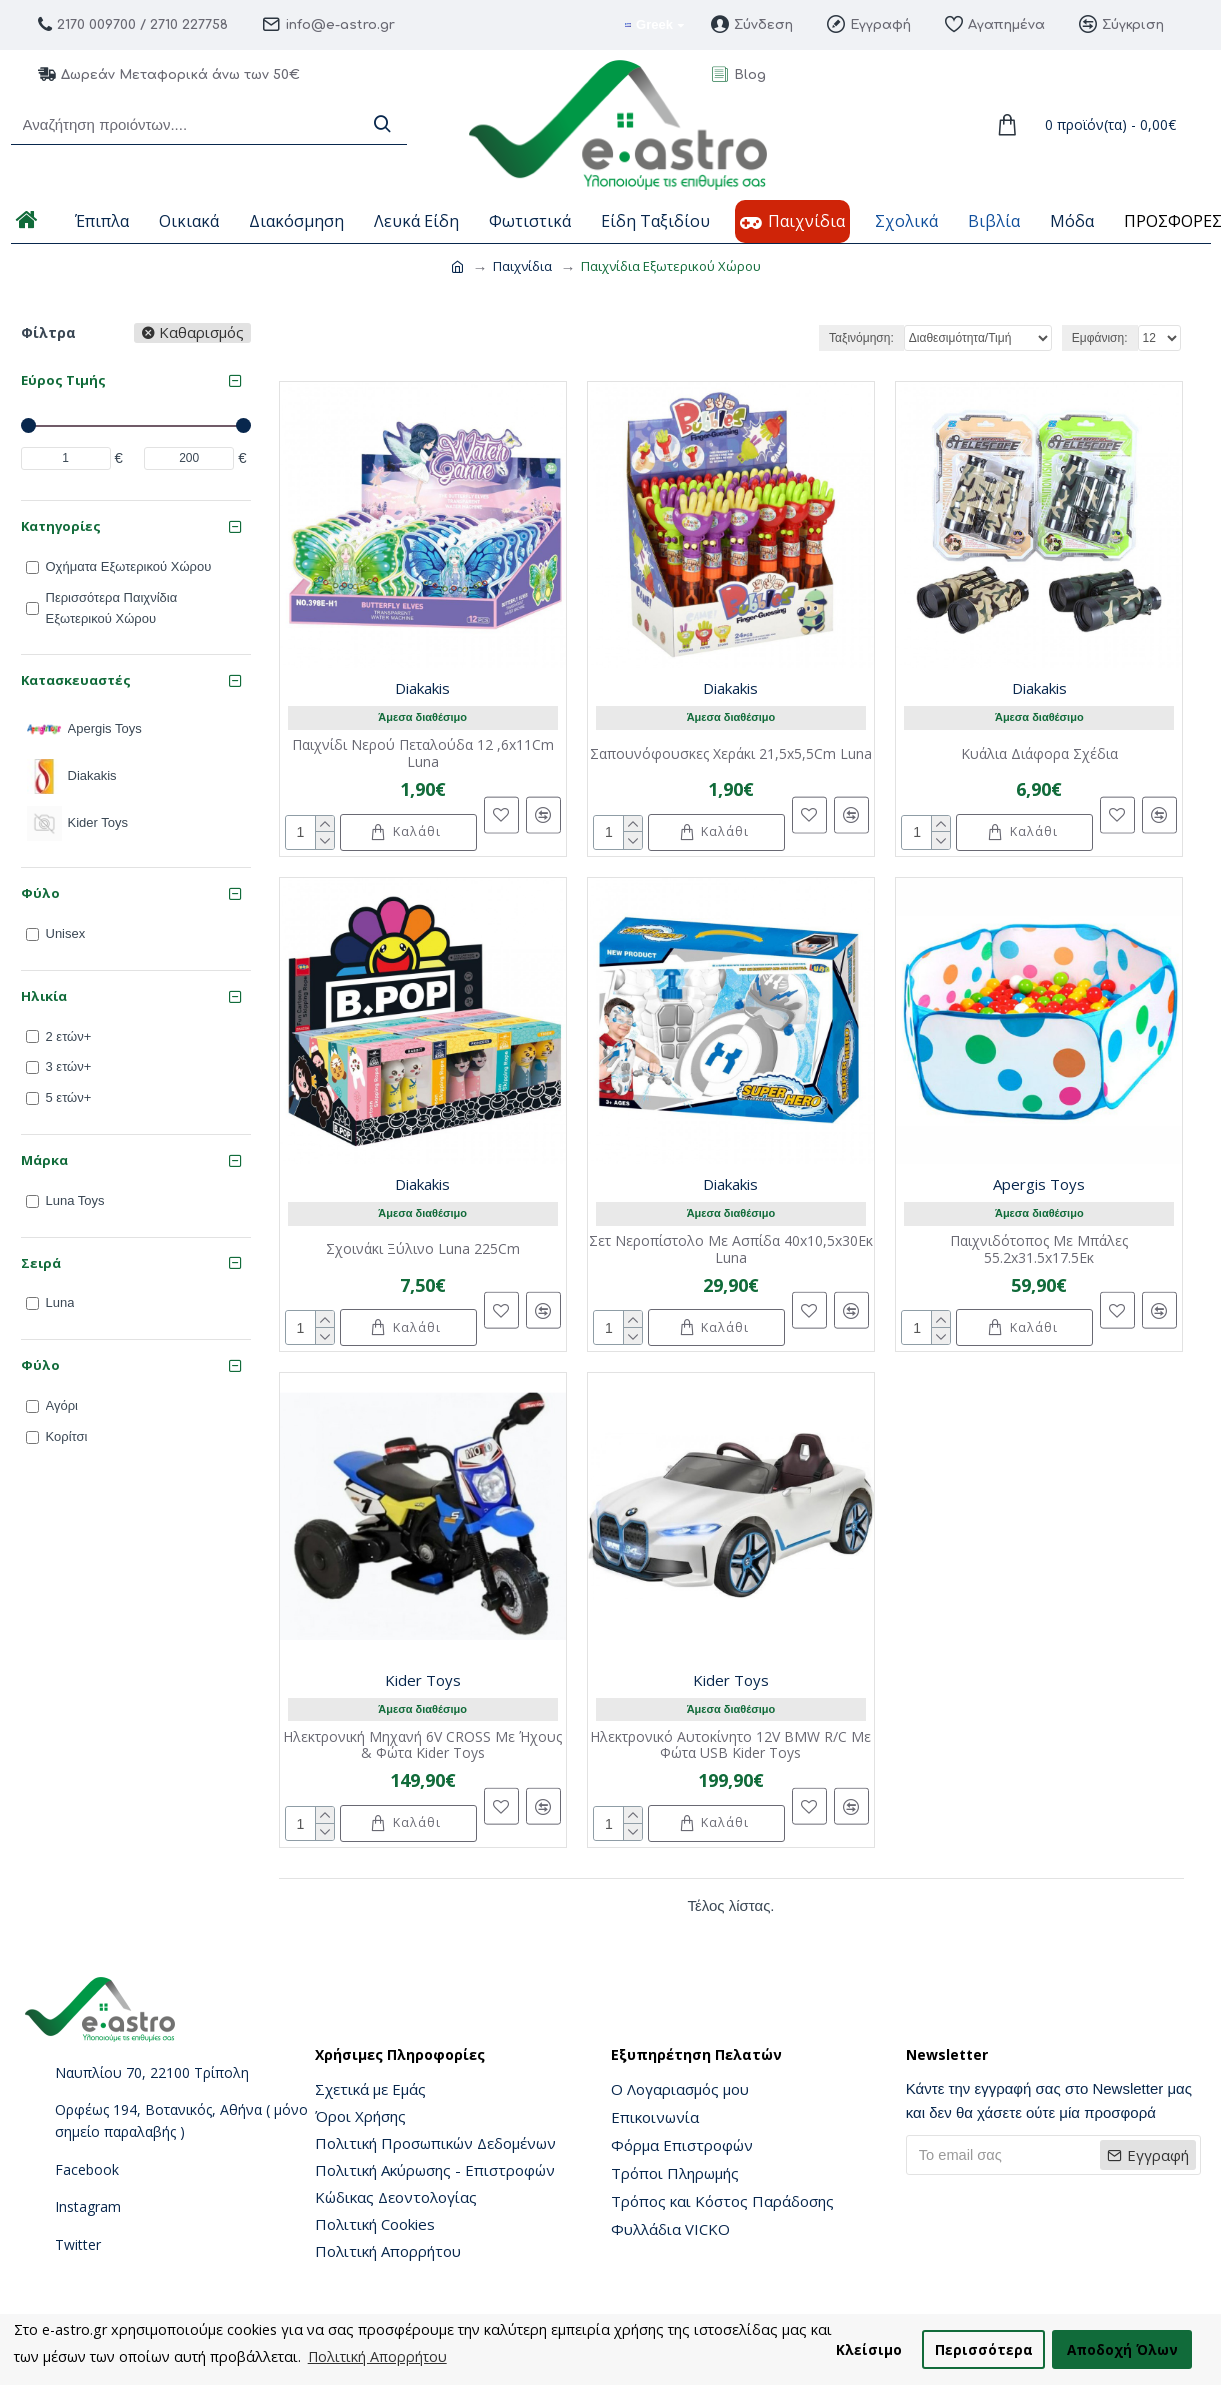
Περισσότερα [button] (984, 2349)
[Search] (382, 124)
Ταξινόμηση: (861, 338)
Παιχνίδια (522, 266)
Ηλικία (44, 996)
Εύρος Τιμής (63, 380)
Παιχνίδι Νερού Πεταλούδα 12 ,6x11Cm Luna (423, 754)
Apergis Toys (1039, 1184)
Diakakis (422, 688)
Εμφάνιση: (1100, 338)
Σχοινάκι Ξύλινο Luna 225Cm (423, 1249)
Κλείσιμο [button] (869, 2349)
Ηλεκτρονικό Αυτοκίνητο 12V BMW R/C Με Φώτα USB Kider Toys (730, 1746)
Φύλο (40, 893)
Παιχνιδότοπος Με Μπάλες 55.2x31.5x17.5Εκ (1039, 1250)
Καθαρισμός (201, 333)
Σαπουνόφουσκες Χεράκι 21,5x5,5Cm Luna (731, 754)
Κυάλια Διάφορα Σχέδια (1039, 754)
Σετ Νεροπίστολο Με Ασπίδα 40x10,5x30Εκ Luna (731, 1250)
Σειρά (41, 1263)
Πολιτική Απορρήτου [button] (377, 2356)
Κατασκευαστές (76, 680)
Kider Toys (423, 1680)
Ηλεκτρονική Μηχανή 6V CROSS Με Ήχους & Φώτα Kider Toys (422, 1746)
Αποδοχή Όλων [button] (1122, 2349)
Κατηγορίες (61, 526)
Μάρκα (44, 1160)
